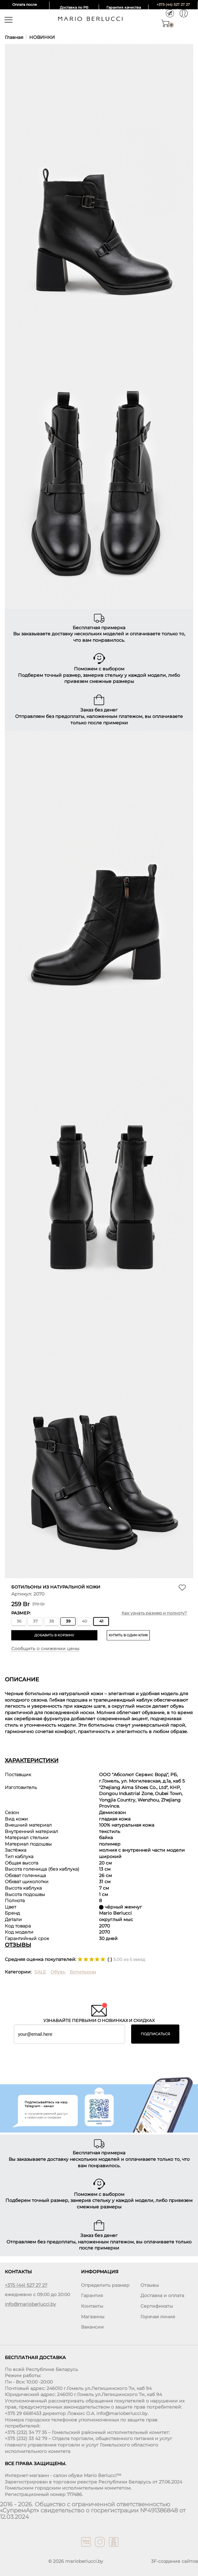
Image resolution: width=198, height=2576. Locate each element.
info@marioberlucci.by (30, 2304)
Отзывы (149, 2285)
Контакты (92, 2306)
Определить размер (105, 2285)
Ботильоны (83, 1972)
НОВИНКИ (42, 37)
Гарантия (92, 2296)
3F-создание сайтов (174, 2561)
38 (51, 1621)
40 (84, 1621)
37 (35, 1621)
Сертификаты (156, 2306)
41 (101, 1621)
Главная (14, 37)
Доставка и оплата (162, 2296)
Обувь (57, 1972)
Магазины (92, 2317)
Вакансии (92, 2327)
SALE (40, 1972)
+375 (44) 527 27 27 (173, 4)
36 (19, 1621)
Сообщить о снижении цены (45, 1648)
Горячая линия (157, 2317)
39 (68, 1621)
